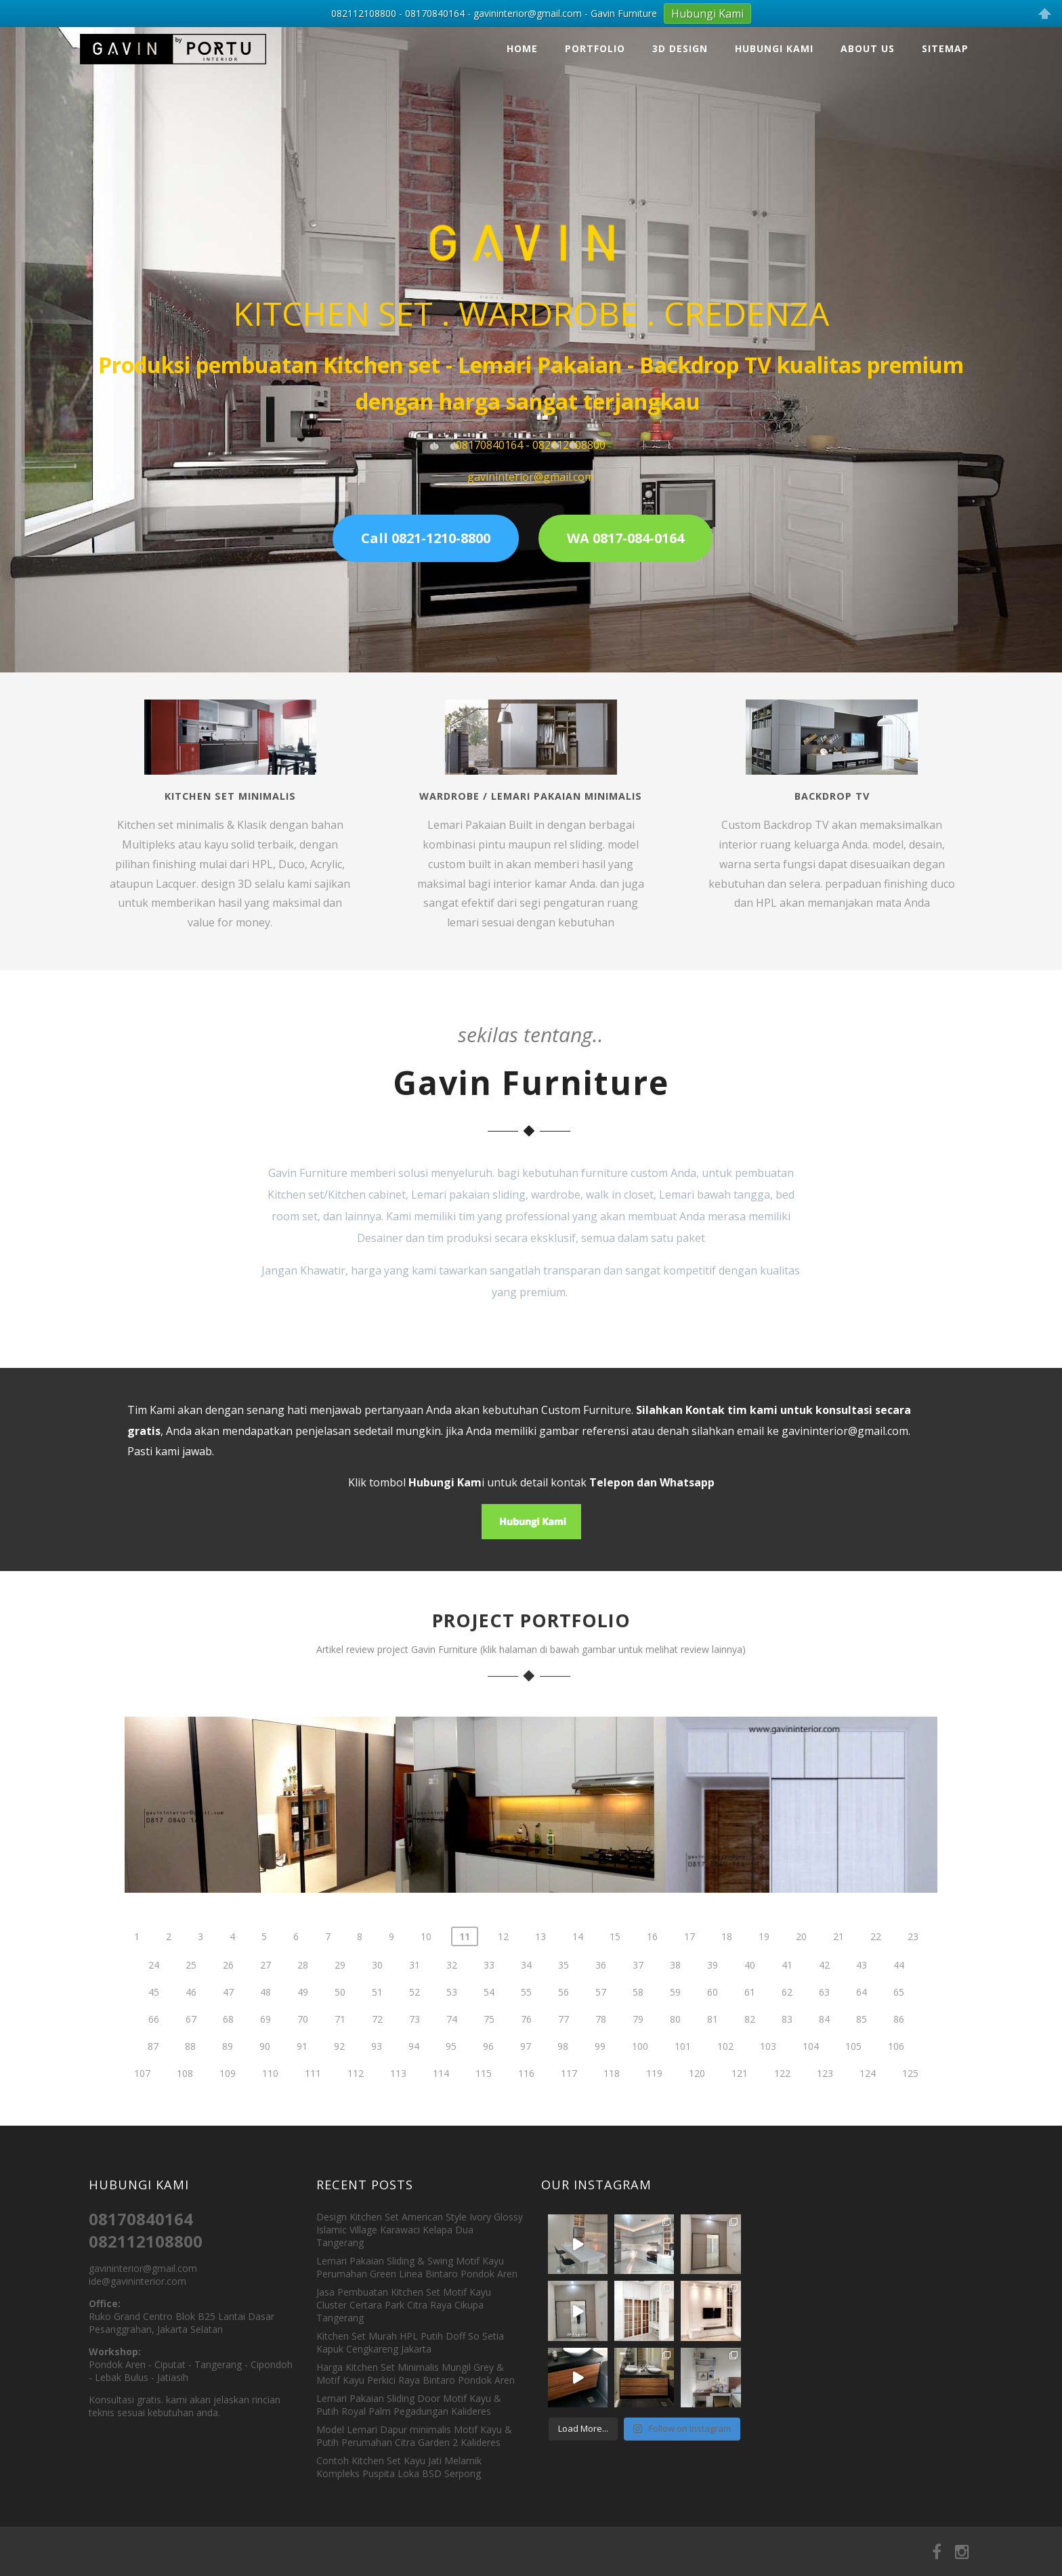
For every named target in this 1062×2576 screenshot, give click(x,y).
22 (875, 1981)
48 (265, 2037)
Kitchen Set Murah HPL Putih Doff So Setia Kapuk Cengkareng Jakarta (410, 2342)
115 (483, 2118)
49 (302, 2037)
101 (683, 2091)
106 (896, 2091)
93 (376, 2091)
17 (689, 1981)
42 (824, 2010)
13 (540, 1981)
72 (377, 2064)
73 (414, 2064)
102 (725, 2091)
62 (787, 2037)
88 (190, 2091)
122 (782, 2118)
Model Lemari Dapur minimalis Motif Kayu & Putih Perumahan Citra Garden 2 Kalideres (414, 2436)
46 (191, 2037)
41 (787, 2010)
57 (600, 2037)
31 (414, 2010)
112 (355, 2118)
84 (824, 2064)
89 (227, 2091)
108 (185, 2118)
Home (522, 48)
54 (489, 2037)
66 (153, 2064)
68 (228, 2064)
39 (712, 2010)
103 (768, 2091)
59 (675, 2037)
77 (563, 2064)
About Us (868, 48)
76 (526, 2064)
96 (488, 2091)
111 (313, 2118)
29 (340, 2010)
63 (824, 2037)
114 (441, 2118)
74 (451, 2064)
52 (414, 2037)
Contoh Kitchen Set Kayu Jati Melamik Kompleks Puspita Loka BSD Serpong (399, 2467)
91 (302, 2091)
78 (600, 2064)
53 (451, 2037)
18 (726, 1981)
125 (910, 2118)
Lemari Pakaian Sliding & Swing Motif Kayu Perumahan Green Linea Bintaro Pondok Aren (416, 2267)
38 (675, 2010)
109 (227, 2118)
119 (654, 2118)
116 (526, 2118)
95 (451, 2091)
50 (340, 2037)
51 (377, 2037)
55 (526, 2037)
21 (838, 1981)
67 (191, 2064)
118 (611, 2118)
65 (898, 2037)
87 (153, 2091)
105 (853, 2091)
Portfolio (595, 48)
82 (749, 2064)
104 (811, 2091)
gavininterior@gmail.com (845, 1430)
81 (712, 2064)
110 (270, 2118)
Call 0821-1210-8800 (425, 538)
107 (142, 2118)
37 (638, 2010)
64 (861, 2037)
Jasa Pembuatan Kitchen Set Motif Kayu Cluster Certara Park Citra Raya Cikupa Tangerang (403, 2304)
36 (600, 2010)
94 (413, 2091)
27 (265, 2010)
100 (640, 2091)
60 (712, 2037)
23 (913, 1981)
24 (153, 2010)
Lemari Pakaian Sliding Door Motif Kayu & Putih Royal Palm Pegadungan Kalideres (408, 2405)
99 (600, 2091)
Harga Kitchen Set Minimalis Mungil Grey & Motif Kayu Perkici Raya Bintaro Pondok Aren (415, 2373)
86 (898, 2064)
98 (562, 2091)
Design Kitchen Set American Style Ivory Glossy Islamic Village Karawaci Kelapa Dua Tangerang (419, 2229)
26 (228, 2010)
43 (861, 2010)
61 (749, 2037)
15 (615, 1981)
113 (398, 2118)
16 (652, 1981)
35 (563, 2010)
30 (377, 2010)
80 (675, 2064)
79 (638, 2064)
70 (302, 2064)
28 (302, 2010)
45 (153, 2037)
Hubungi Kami (774, 48)
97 (525, 2091)
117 (569, 2118)
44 (898, 2010)
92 (339, 2091)
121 (739, 2118)
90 (264, 2091)
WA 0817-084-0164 (625, 538)
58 (638, 2037)
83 (787, 2064)
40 (749, 2010)
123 (825, 2118)
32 (451, 2010)
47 (228, 2037)
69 (265, 2064)
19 (764, 1981)
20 (801, 1981)
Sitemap (945, 48)
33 (489, 2010)
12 (503, 1981)
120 (697, 2118)
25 (191, 2010)
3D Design (680, 48)
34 (526, 2010)
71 (340, 2064)
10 (426, 1981)
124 (867, 2118)
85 (861, 2064)
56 (563, 2037)
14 (577, 1981)
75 (489, 2064)
